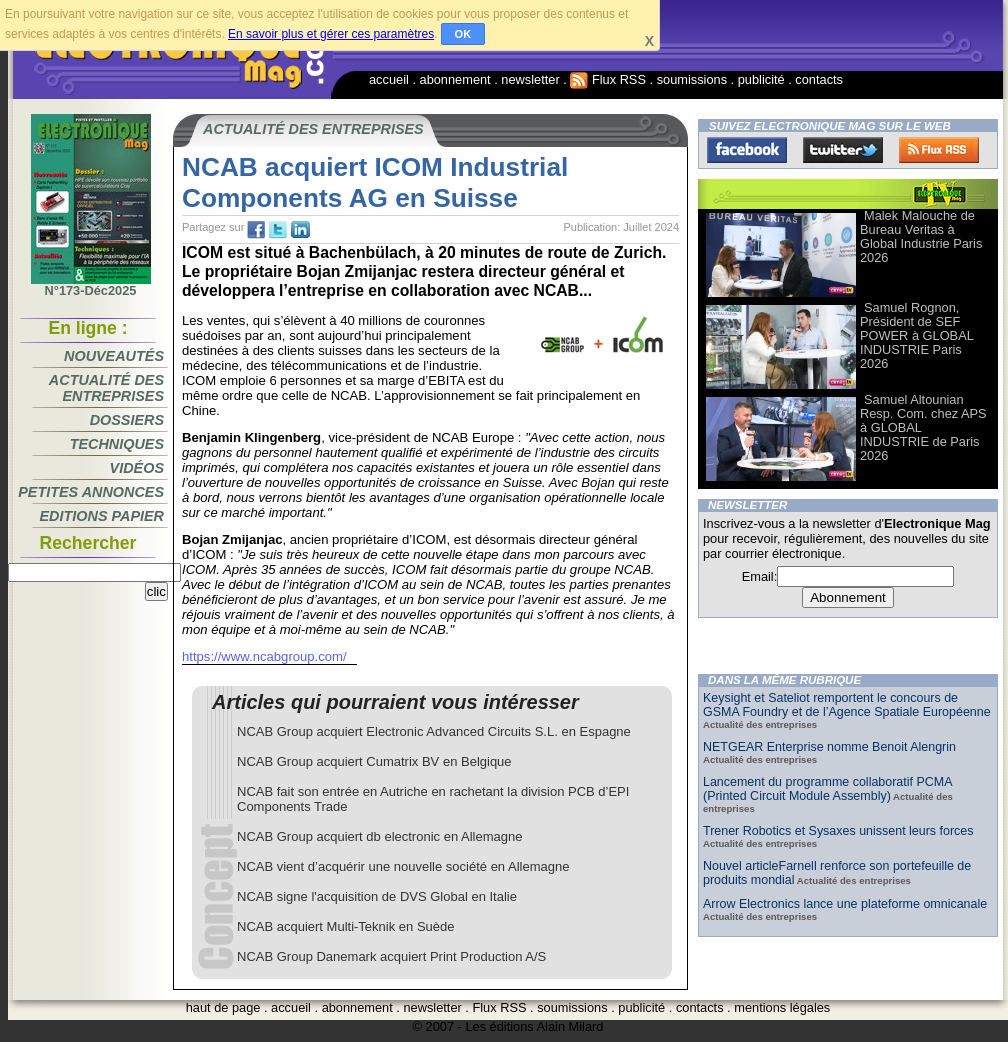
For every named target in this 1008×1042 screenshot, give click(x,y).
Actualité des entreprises (106, 388)
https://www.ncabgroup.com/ (264, 656)
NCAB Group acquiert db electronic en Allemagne (379, 836)
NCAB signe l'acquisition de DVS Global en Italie (377, 896)
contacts (819, 79)
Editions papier (102, 516)
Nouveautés (114, 356)
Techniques (117, 444)
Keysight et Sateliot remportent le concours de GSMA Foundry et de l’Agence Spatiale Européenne (847, 705)
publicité (761, 79)
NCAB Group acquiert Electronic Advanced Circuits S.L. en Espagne (434, 731)
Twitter (843, 150)
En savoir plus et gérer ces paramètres (331, 34)
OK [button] (463, 34)
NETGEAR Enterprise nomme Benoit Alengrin (829, 747)
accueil (389, 79)
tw (278, 230)
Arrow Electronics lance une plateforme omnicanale (845, 904)
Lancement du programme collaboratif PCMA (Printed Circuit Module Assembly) (827, 789)
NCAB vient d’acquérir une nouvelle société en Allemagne (403, 866)
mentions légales (782, 1007)
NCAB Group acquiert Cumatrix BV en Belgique (374, 761)
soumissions (692, 79)
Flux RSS (608, 79)
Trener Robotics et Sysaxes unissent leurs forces (838, 831)
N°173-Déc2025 (91, 285)
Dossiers (127, 420)
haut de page (223, 1007)
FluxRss (939, 150)
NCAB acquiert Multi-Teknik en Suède (346, 926)
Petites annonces (91, 492)
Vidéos (137, 468)
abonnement (455, 79)
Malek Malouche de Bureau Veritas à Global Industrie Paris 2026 (921, 236)
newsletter (530, 79)
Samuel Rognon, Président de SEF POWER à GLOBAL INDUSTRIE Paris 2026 (916, 335)
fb (256, 230)
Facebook (747, 150)
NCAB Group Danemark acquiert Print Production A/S (391, 956)
